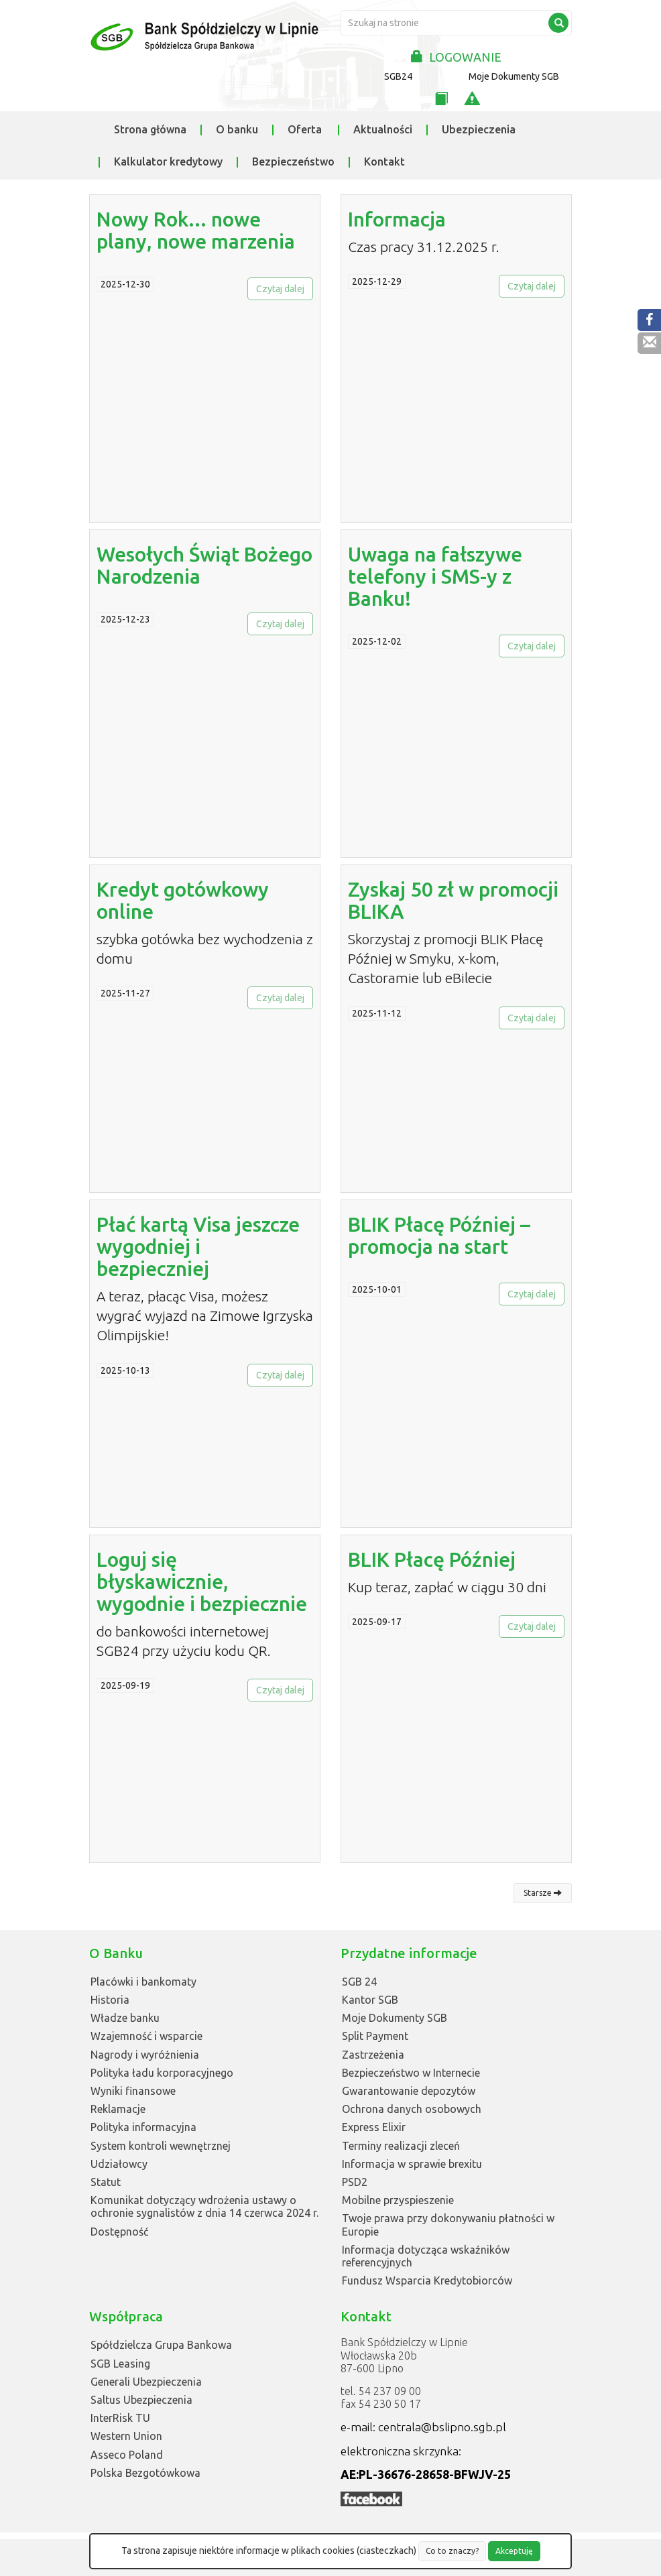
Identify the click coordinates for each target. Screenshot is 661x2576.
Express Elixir (374, 2127)
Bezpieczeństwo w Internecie (411, 2073)
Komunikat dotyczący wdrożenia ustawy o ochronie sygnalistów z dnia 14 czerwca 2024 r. (204, 2206)
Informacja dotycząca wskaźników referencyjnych (425, 2256)
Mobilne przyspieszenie (398, 2200)
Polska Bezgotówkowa (145, 2473)
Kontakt (384, 161)
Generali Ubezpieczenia (146, 2382)
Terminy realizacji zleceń (401, 2146)
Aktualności (382, 129)
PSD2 (354, 2182)
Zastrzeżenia (373, 2055)
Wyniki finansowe (133, 2091)
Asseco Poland (127, 2455)
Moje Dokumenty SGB (514, 76)
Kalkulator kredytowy (168, 161)
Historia (110, 2000)
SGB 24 (359, 1982)
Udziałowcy (119, 2164)
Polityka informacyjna (143, 2127)
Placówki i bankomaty (143, 1982)
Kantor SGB (370, 2000)
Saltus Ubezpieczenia (141, 2400)
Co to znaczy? (452, 2551)
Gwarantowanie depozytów (408, 2091)
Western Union (126, 2436)
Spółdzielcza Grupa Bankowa (161, 2345)
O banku (237, 129)
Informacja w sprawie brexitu (412, 2164)
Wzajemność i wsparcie (146, 2036)
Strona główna (150, 129)
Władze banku (125, 2018)
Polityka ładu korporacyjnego (162, 2073)
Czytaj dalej (280, 288)
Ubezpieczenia (479, 129)
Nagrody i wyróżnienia (145, 2055)
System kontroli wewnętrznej (161, 2146)
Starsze (543, 1892)
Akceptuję (514, 2551)
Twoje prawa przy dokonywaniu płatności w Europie (448, 2224)
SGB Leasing (120, 2364)
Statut (106, 2182)
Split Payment (375, 2036)
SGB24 (398, 76)
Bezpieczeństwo (293, 161)
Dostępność (119, 2232)
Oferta (305, 129)
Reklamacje (118, 2109)
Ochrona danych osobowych (411, 2109)
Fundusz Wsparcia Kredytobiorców (427, 2280)
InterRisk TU (120, 2418)
